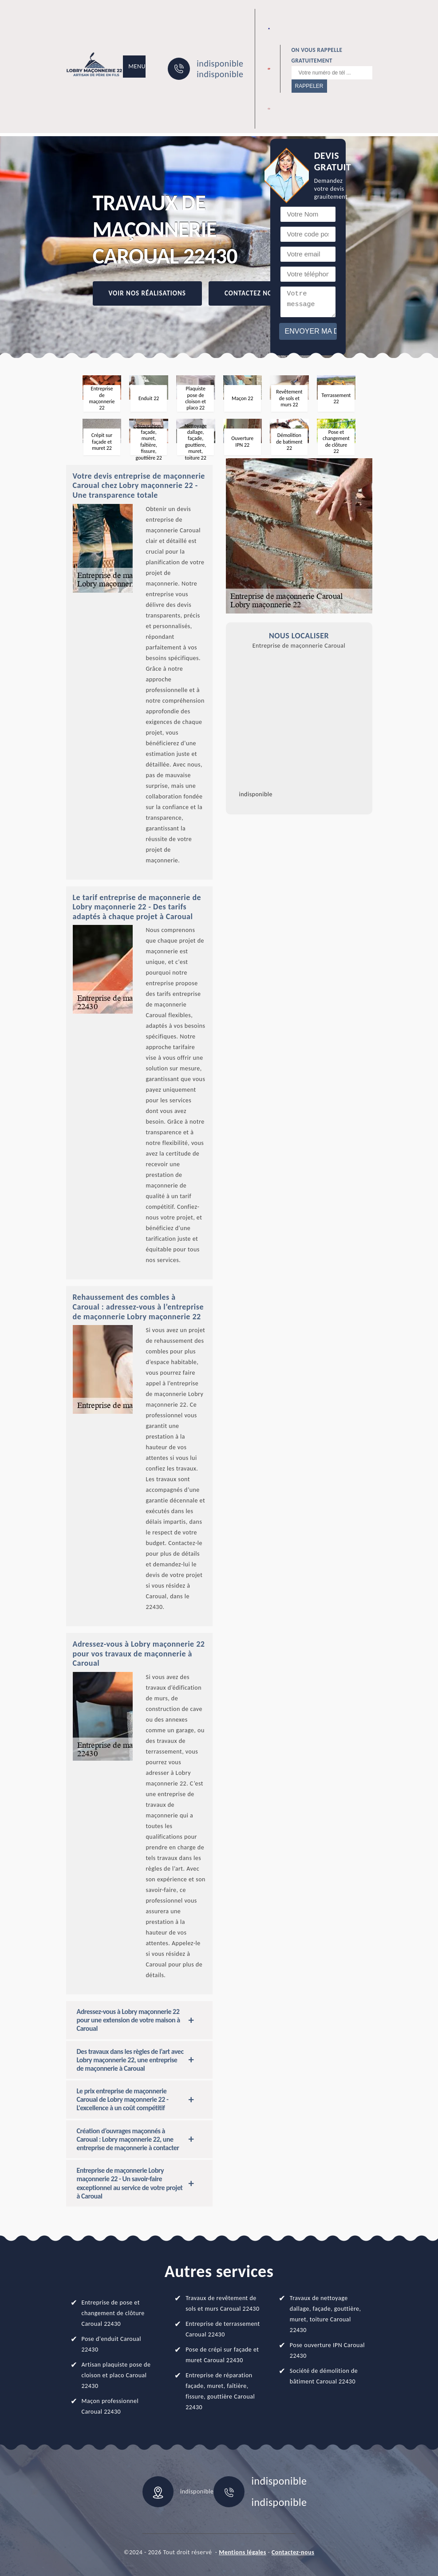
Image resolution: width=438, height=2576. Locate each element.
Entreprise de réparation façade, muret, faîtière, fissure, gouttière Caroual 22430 (220, 2391)
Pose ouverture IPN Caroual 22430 (327, 2350)
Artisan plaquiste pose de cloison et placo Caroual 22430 (116, 2375)
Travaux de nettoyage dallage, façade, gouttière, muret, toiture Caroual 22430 (325, 2314)
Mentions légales (242, 2552)
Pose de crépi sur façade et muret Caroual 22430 (222, 2355)
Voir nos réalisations (147, 293)
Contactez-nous (293, 2552)
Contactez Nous (253, 293)
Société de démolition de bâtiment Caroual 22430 (324, 2376)
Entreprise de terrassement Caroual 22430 (222, 2329)
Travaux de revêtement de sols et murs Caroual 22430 (222, 2303)
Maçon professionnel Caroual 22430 (110, 2406)
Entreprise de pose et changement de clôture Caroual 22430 (113, 2313)
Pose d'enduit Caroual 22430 (111, 2344)
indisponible (220, 63)
